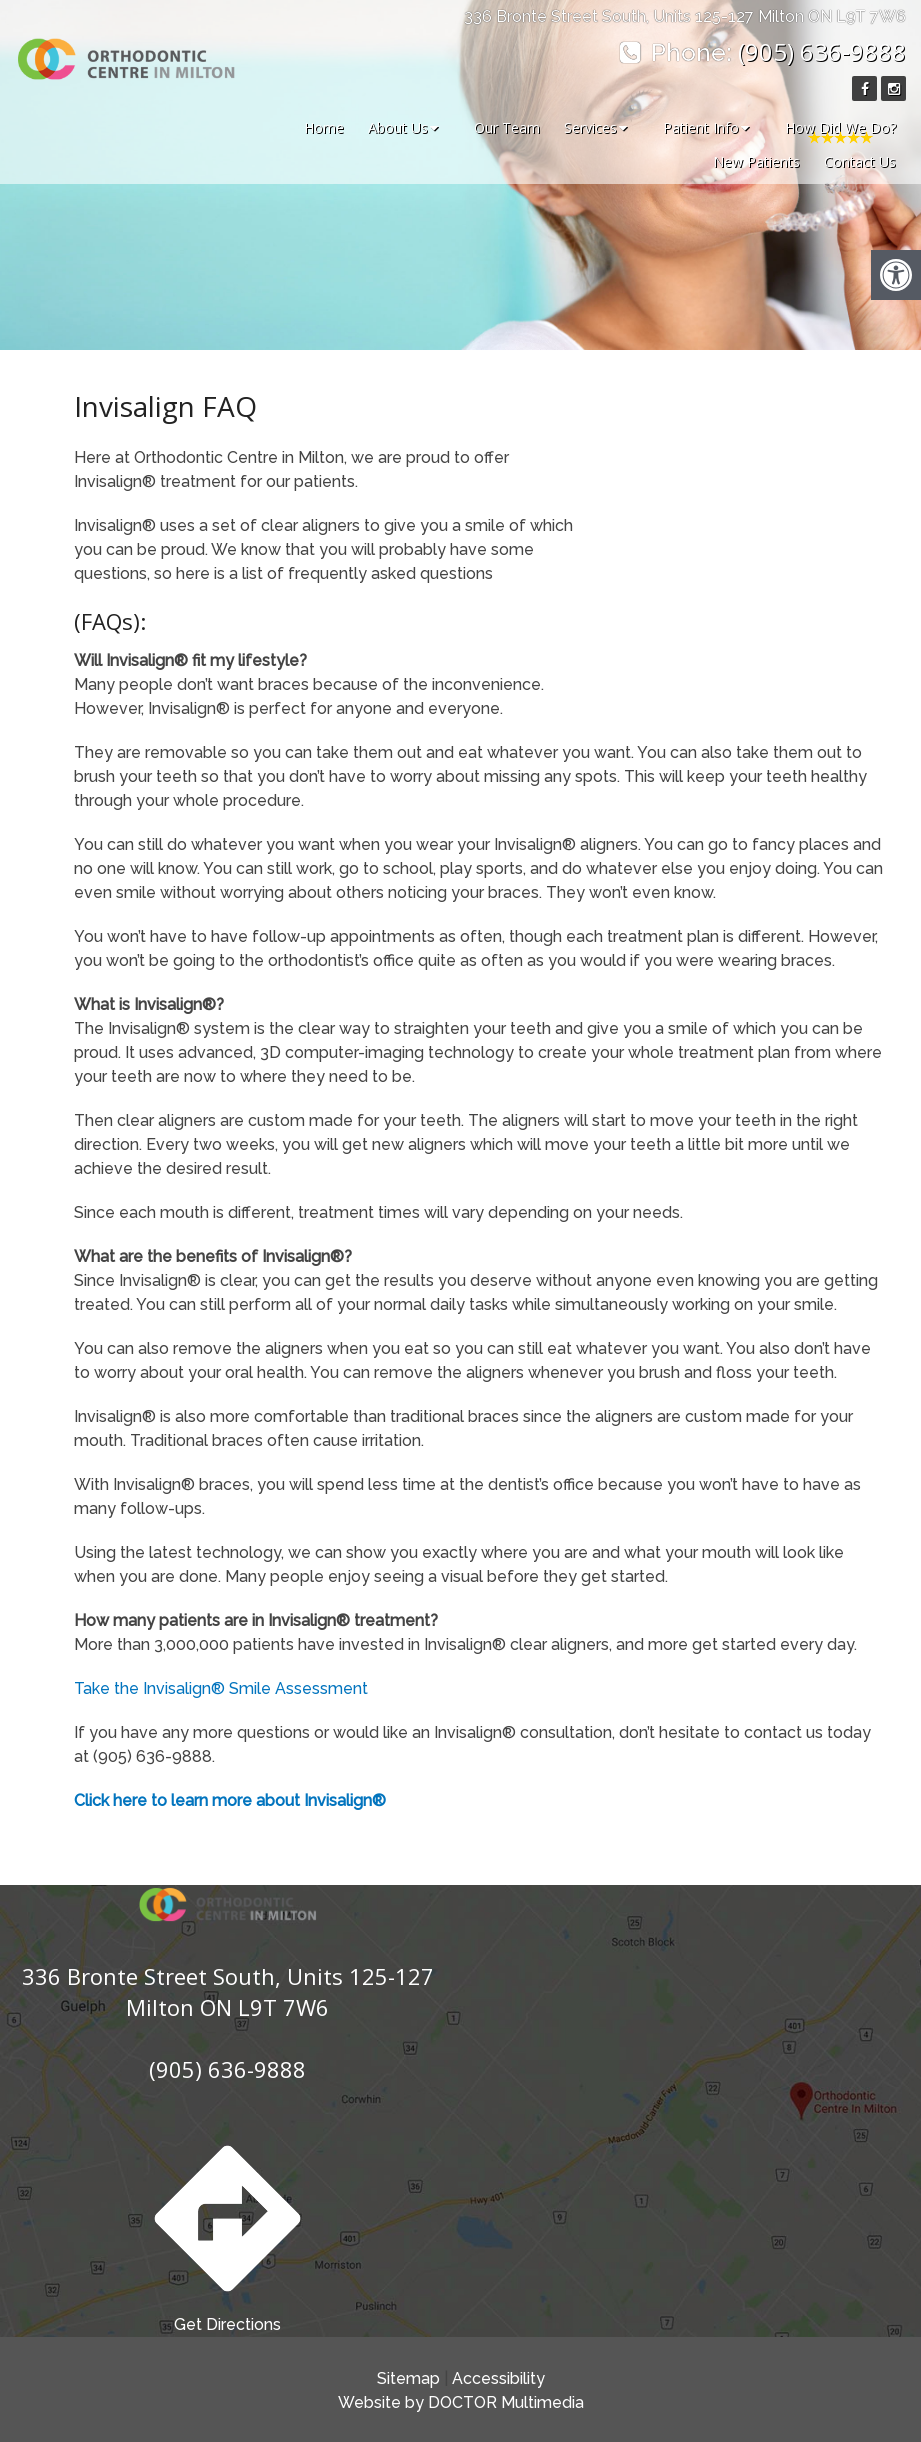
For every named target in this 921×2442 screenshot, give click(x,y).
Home (324, 127)
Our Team (507, 127)
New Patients (756, 161)
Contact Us (860, 161)
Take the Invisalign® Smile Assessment (221, 1688)
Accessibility (498, 2378)
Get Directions (227, 2232)
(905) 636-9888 (822, 51)
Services (590, 127)
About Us (398, 127)
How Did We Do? (840, 127)
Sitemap (408, 2378)
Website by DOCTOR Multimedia (461, 2402)
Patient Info (701, 127)
